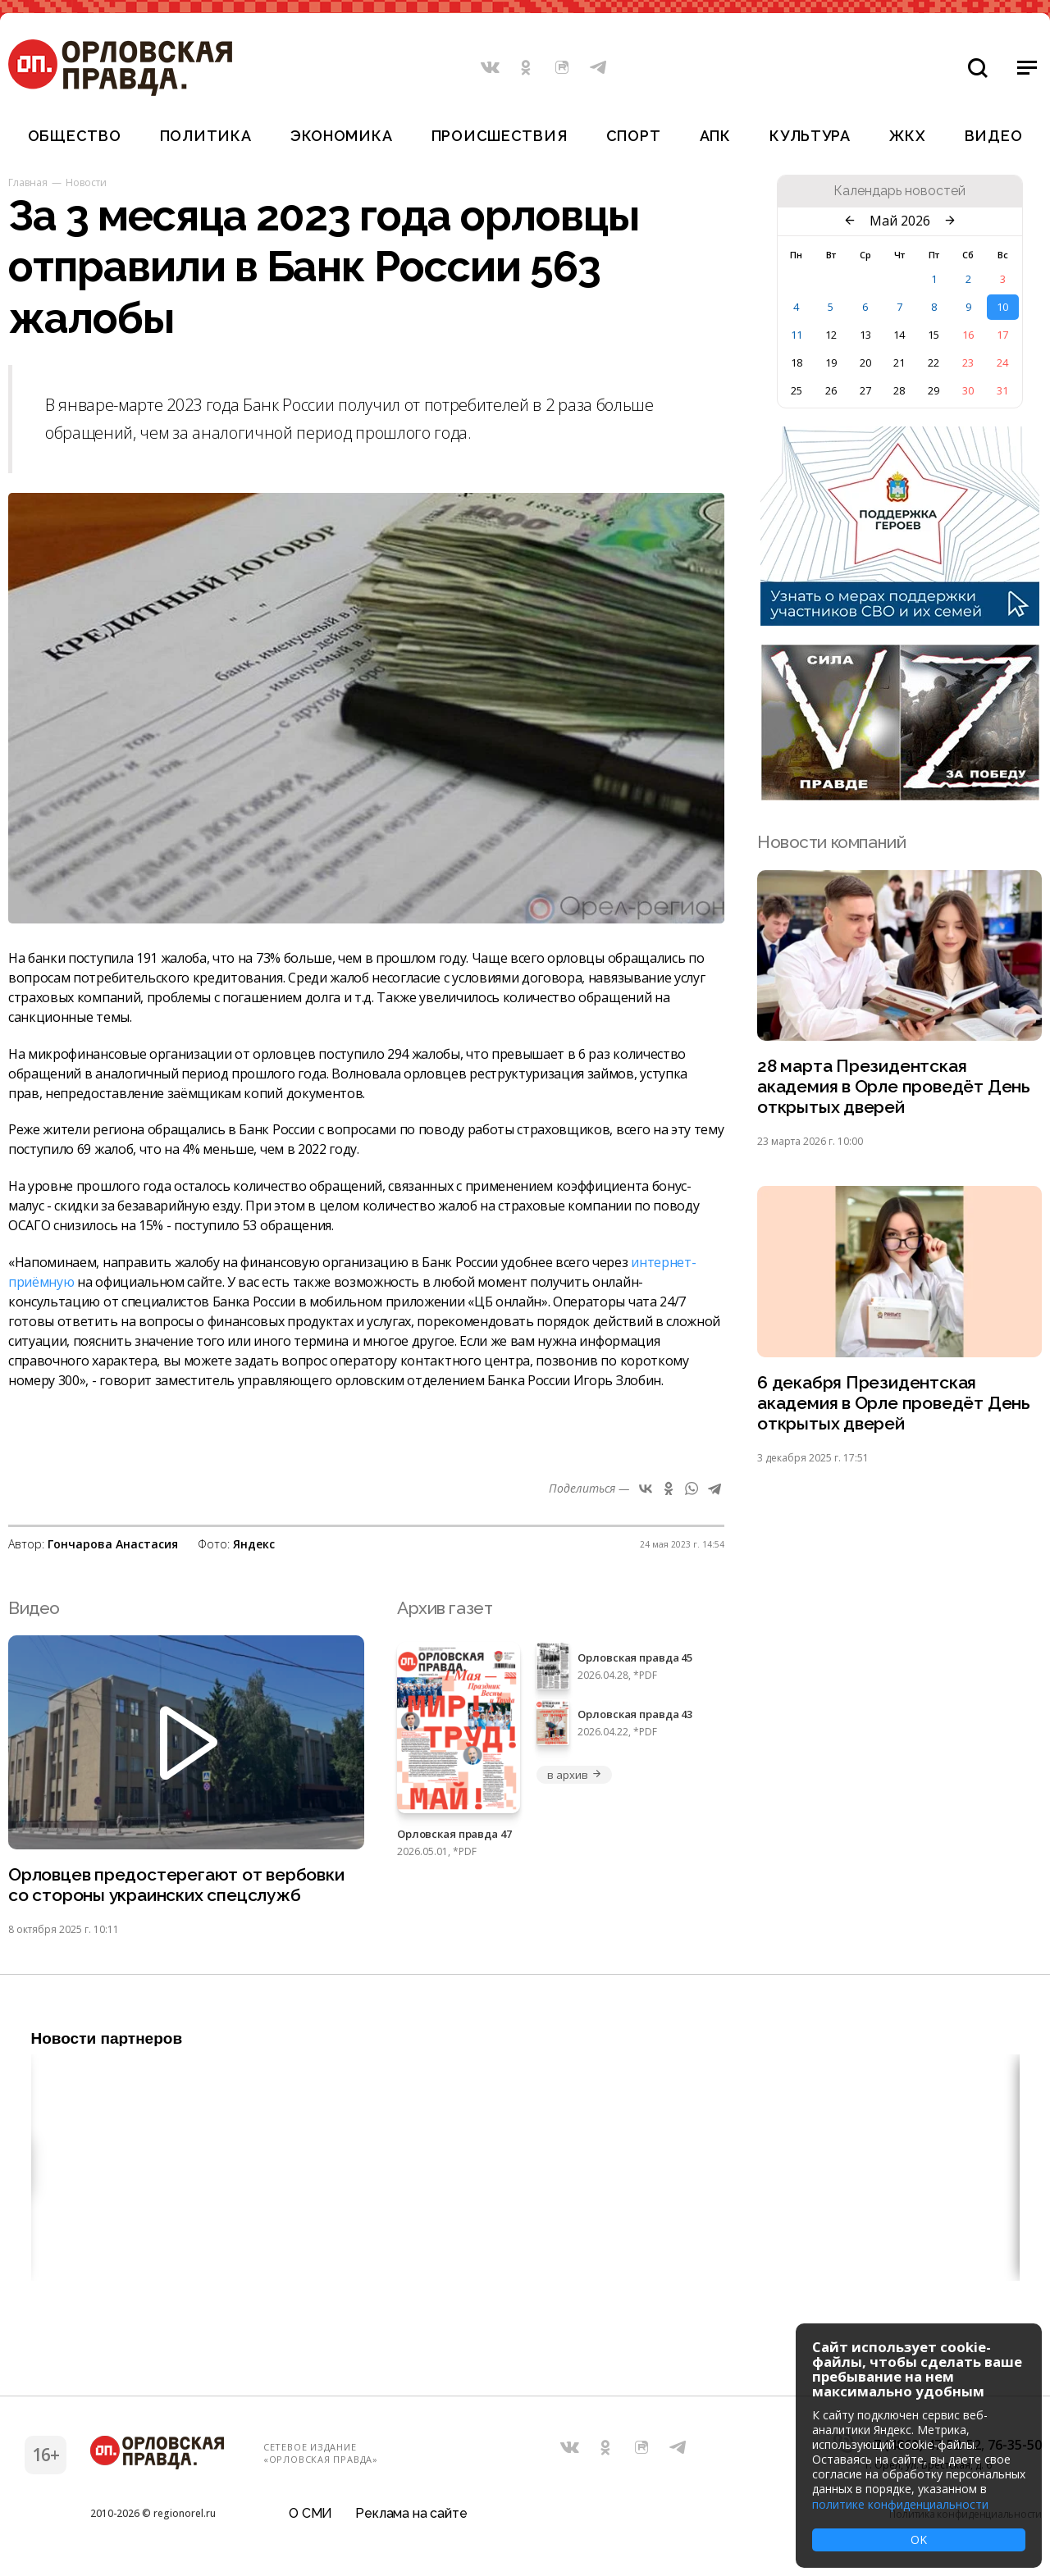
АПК (715, 135)
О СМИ (310, 2513)
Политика (206, 135)
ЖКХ (907, 135)
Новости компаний (831, 842)
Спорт (633, 135)
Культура (810, 135)
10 (1002, 306)
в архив (574, 1774)
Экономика (341, 135)
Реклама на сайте (411, 2513)
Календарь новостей (899, 191)
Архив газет (444, 1608)
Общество (74, 135)
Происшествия (499, 135)
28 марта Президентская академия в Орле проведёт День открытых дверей (893, 1086)
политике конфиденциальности (900, 2504)
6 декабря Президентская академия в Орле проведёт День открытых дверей (893, 1403)
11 (796, 334)
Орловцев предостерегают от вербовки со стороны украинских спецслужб (176, 1884)
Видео (994, 135)
